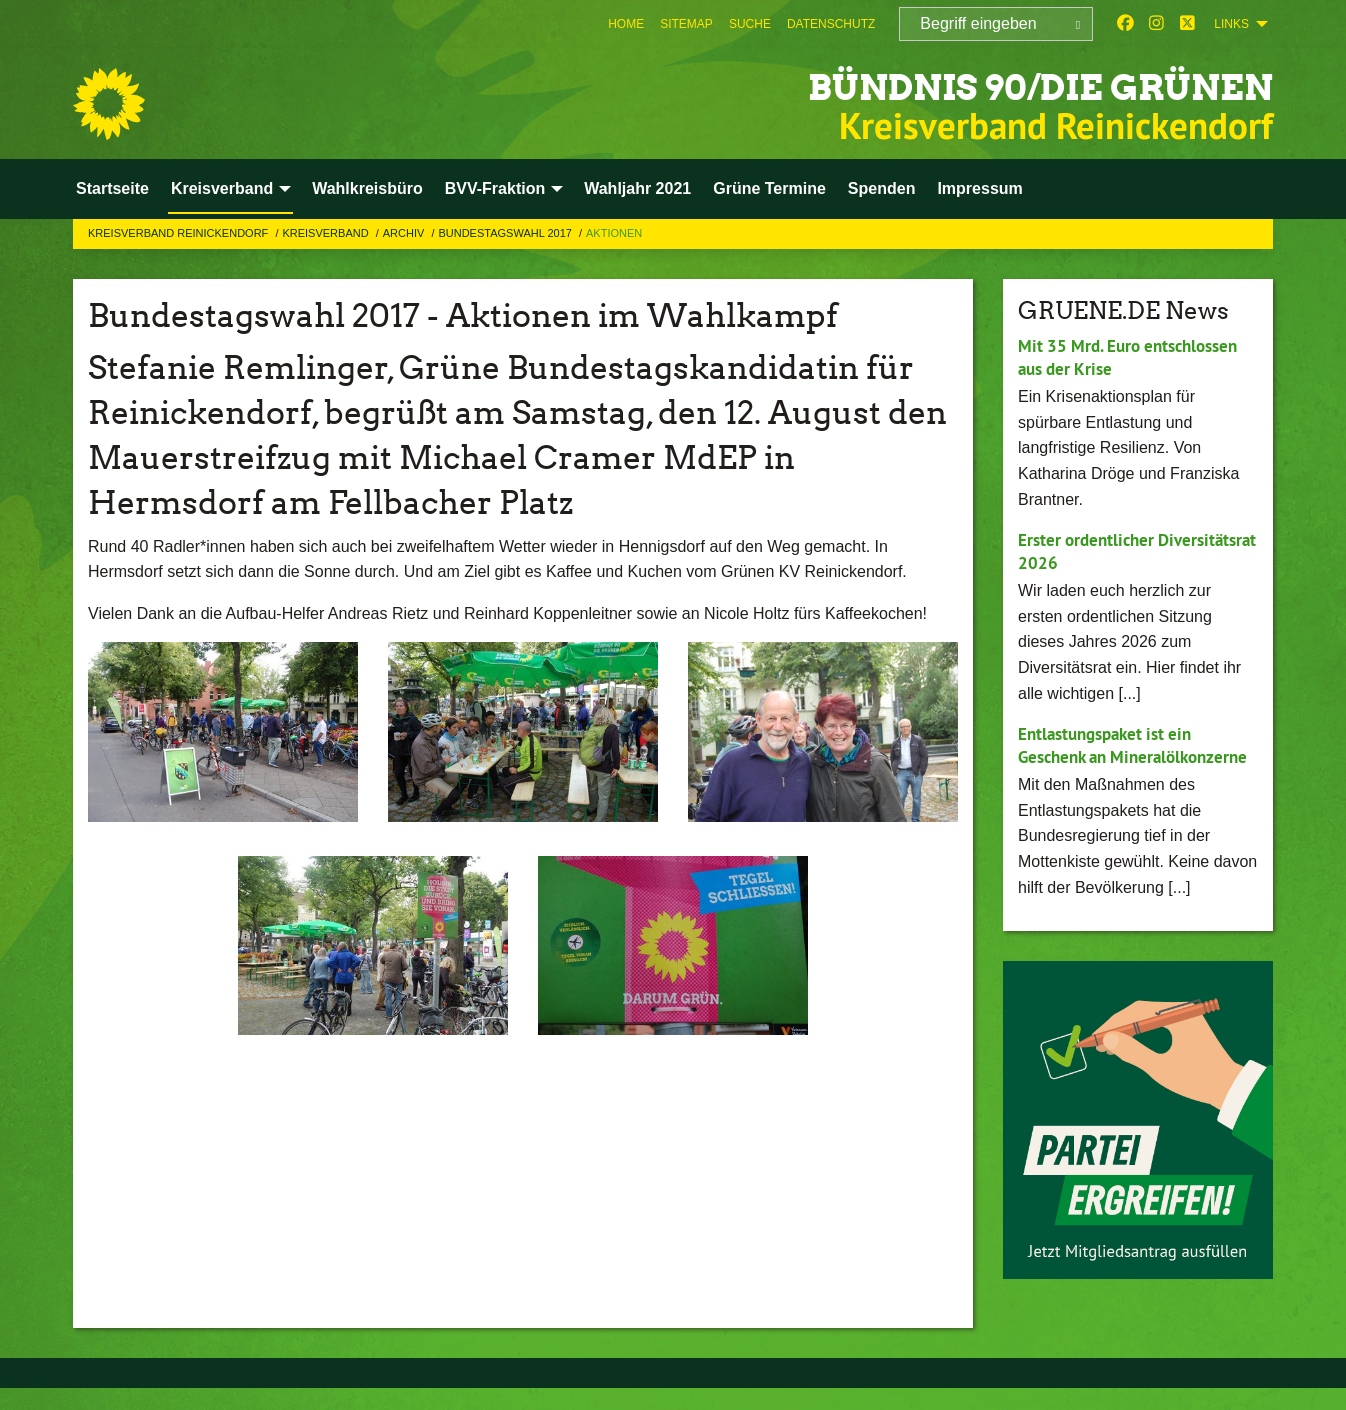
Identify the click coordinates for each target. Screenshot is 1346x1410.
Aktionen (614, 233)
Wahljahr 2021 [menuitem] (637, 188)
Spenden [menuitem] (882, 188)
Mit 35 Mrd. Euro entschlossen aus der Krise (1135, 357)
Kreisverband (326, 233)
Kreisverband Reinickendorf (179, 233)
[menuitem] (626, 24)
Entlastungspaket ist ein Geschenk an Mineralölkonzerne (1111, 756)
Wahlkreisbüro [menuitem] (367, 188)
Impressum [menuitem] (979, 188)
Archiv (405, 233)
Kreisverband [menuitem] (222, 188)
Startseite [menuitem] (112, 188)
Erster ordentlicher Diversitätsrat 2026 (1092, 551)
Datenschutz (831, 24)
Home (626, 24)
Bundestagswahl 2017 (506, 233)
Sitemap (686, 24)
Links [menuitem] (1231, 24)
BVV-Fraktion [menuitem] (495, 188)
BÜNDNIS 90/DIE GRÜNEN (981, 84)
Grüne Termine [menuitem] (769, 188)
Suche (750, 24)
